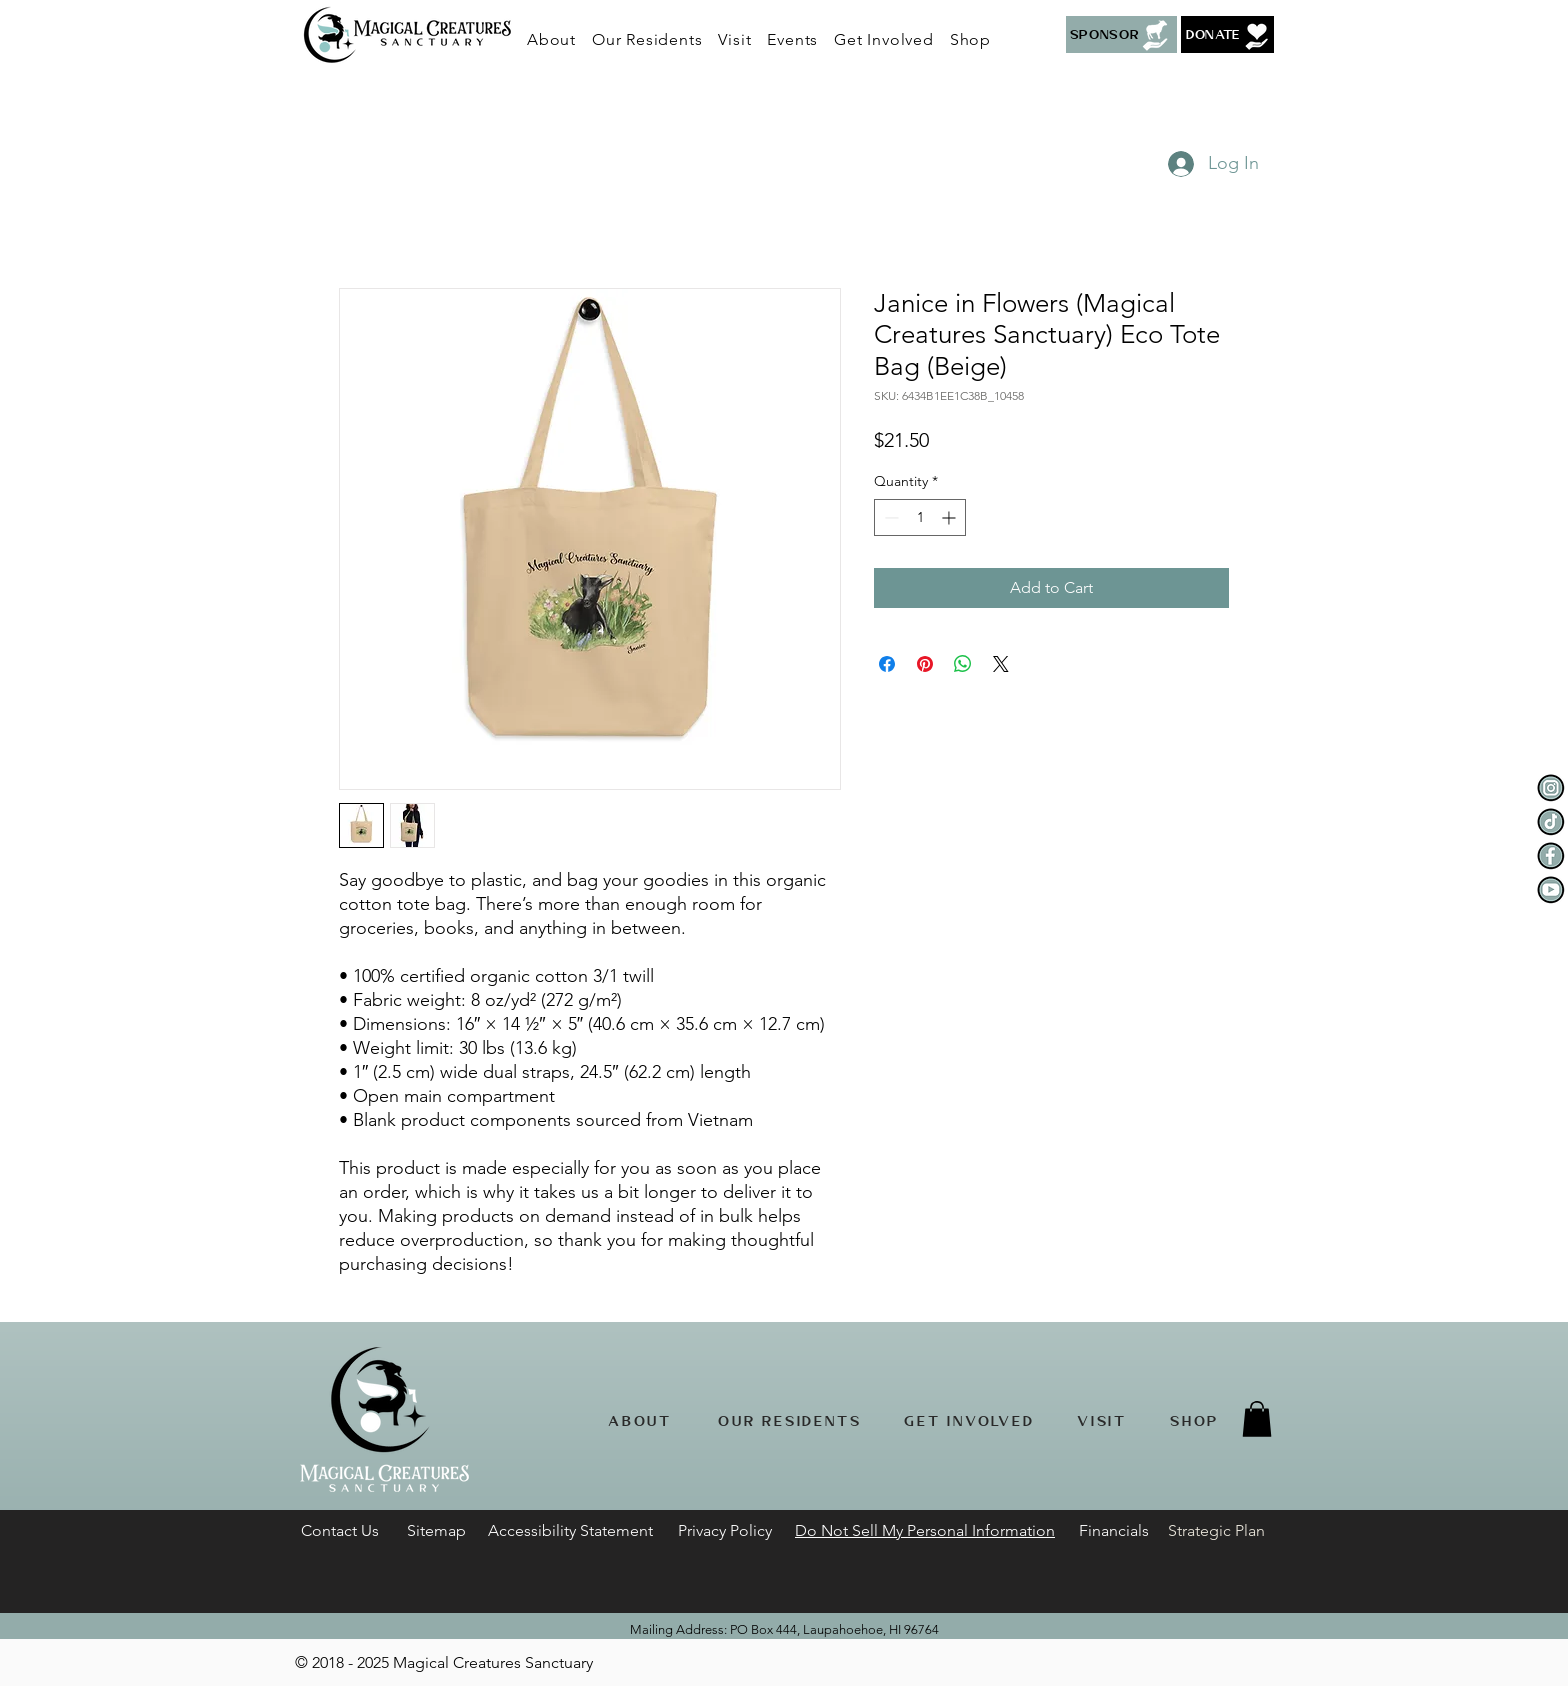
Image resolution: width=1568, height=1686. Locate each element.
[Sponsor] (1121, 34)
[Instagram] (1551, 788)
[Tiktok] (1551, 822)
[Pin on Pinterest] (925, 664)
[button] (647, 39)
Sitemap (436, 1530)
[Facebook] (1551, 856)
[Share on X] (1001, 664)
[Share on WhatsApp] (963, 664)
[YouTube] (1551, 890)
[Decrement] (889, 517)
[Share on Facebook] (887, 664)
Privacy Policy (725, 1530)
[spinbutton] (920, 517)
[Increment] (950, 517)
